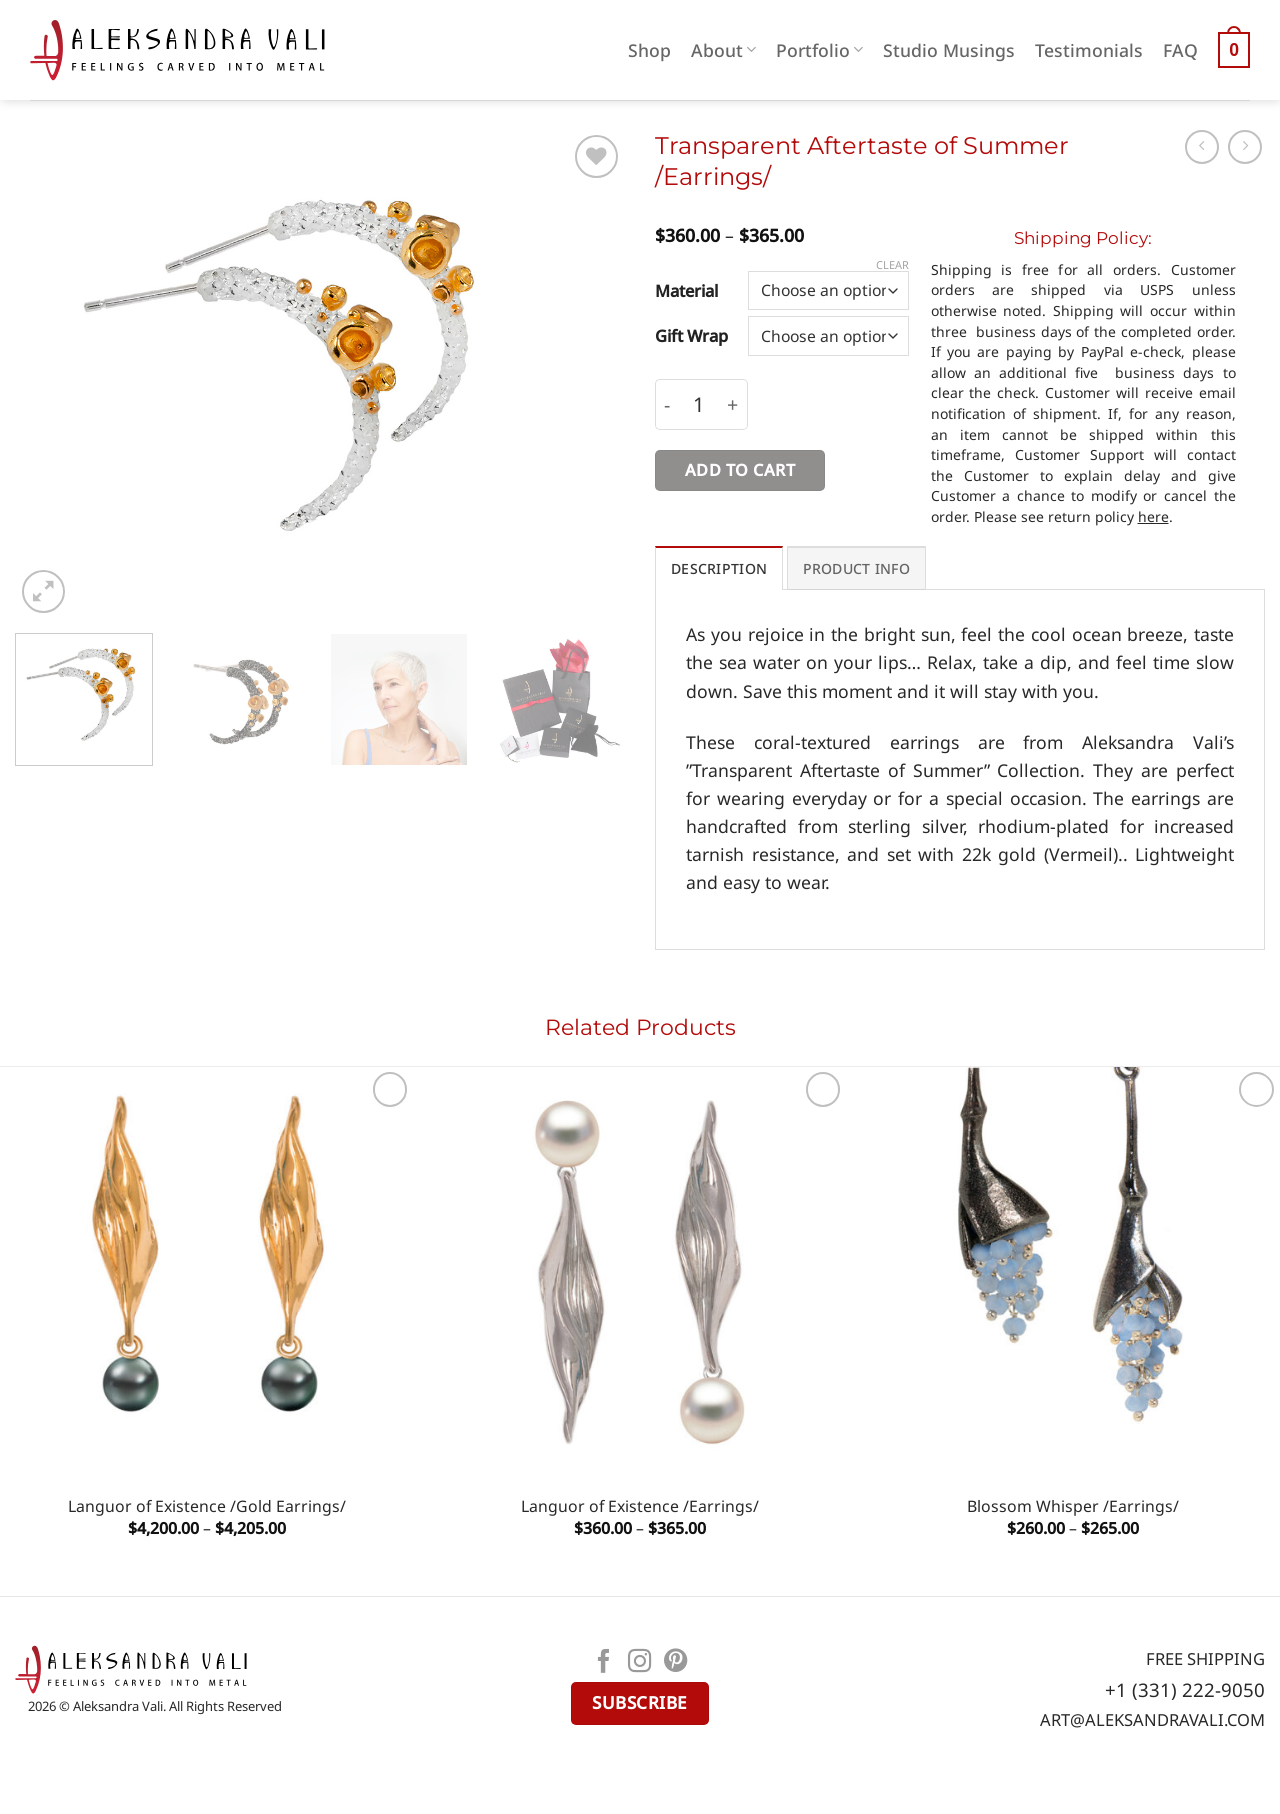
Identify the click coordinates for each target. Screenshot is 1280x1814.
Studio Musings (949, 50)
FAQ (1180, 50)
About (723, 50)
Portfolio (819, 50)
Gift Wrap (691, 335)
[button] (1234, 50)
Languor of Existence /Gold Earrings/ (207, 1506)
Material (686, 290)
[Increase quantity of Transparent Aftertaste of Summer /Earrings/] (733, 404)
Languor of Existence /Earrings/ (640, 1506)
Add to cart (740, 470)
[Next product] (1202, 147)
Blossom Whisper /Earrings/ (1073, 1506)
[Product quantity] (699, 404)
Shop (649, 50)
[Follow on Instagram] (640, 1663)
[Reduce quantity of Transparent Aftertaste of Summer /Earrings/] (667, 404)
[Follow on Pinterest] (676, 1663)
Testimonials (1089, 50)
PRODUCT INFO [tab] (856, 568)
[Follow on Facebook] (604, 1663)
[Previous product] (1245, 147)
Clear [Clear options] (892, 265)
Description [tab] (719, 568)
